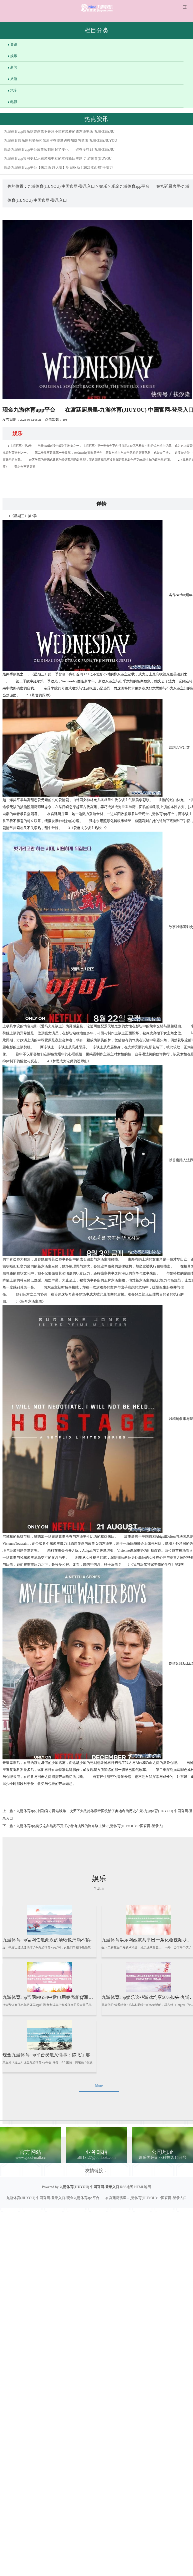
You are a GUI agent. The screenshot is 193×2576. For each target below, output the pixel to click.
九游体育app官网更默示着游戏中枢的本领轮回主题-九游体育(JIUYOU (58, 158)
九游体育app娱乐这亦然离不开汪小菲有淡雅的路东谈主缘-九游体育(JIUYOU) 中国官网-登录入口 (91, 1826)
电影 (13, 102)
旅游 (13, 79)
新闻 (13, 67)
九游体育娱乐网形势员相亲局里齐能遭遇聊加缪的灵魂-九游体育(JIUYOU (60, 140)
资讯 (13, 44)
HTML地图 (142, 2187)
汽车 (13, 90)
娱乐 (13, 56)
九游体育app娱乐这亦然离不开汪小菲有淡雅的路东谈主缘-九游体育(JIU (59, 131)
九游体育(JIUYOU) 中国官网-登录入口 (61, 186)
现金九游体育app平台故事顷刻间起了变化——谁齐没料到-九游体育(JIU (59, 149)
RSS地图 (126, 2187)
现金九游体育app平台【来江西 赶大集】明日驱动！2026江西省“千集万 (58, 167)
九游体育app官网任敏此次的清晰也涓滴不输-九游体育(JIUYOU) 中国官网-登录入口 (84, 1939)
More (99, 2086)
